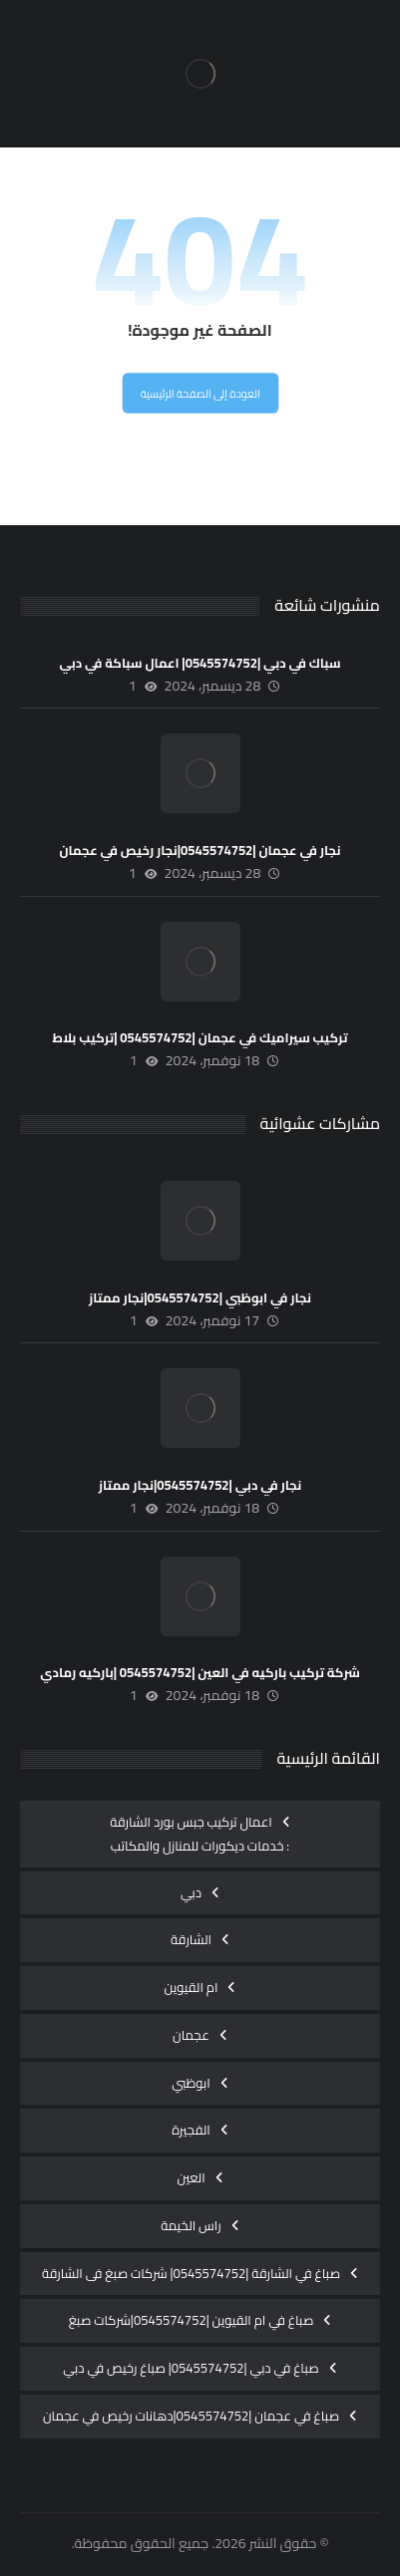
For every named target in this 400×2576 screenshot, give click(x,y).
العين (190, 2177)
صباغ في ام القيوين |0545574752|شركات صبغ (191, 2320)
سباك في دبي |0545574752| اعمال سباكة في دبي (200, 663)
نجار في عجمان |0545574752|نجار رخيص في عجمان (200, 850)
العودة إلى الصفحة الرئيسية (199, 394)
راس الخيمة (191, 2225)
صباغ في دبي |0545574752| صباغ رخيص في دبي (190, 2368)
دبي (191, 1892)
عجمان (191, 2035)
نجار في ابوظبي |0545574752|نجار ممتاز (200, 1297)
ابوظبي (191, 2083)
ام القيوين (191, 1987)
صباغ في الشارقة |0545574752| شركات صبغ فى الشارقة (191, 2273)
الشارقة (191, 1939)
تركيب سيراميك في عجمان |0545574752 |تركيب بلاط (199, 1037)
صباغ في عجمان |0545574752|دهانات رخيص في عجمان (191, 2416)
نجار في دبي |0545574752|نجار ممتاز (200, 1485)
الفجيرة (191, 2130)
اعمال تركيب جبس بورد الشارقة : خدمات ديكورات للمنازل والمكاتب (199, 1834)
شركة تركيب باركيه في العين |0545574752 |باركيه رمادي (200, 1672)
